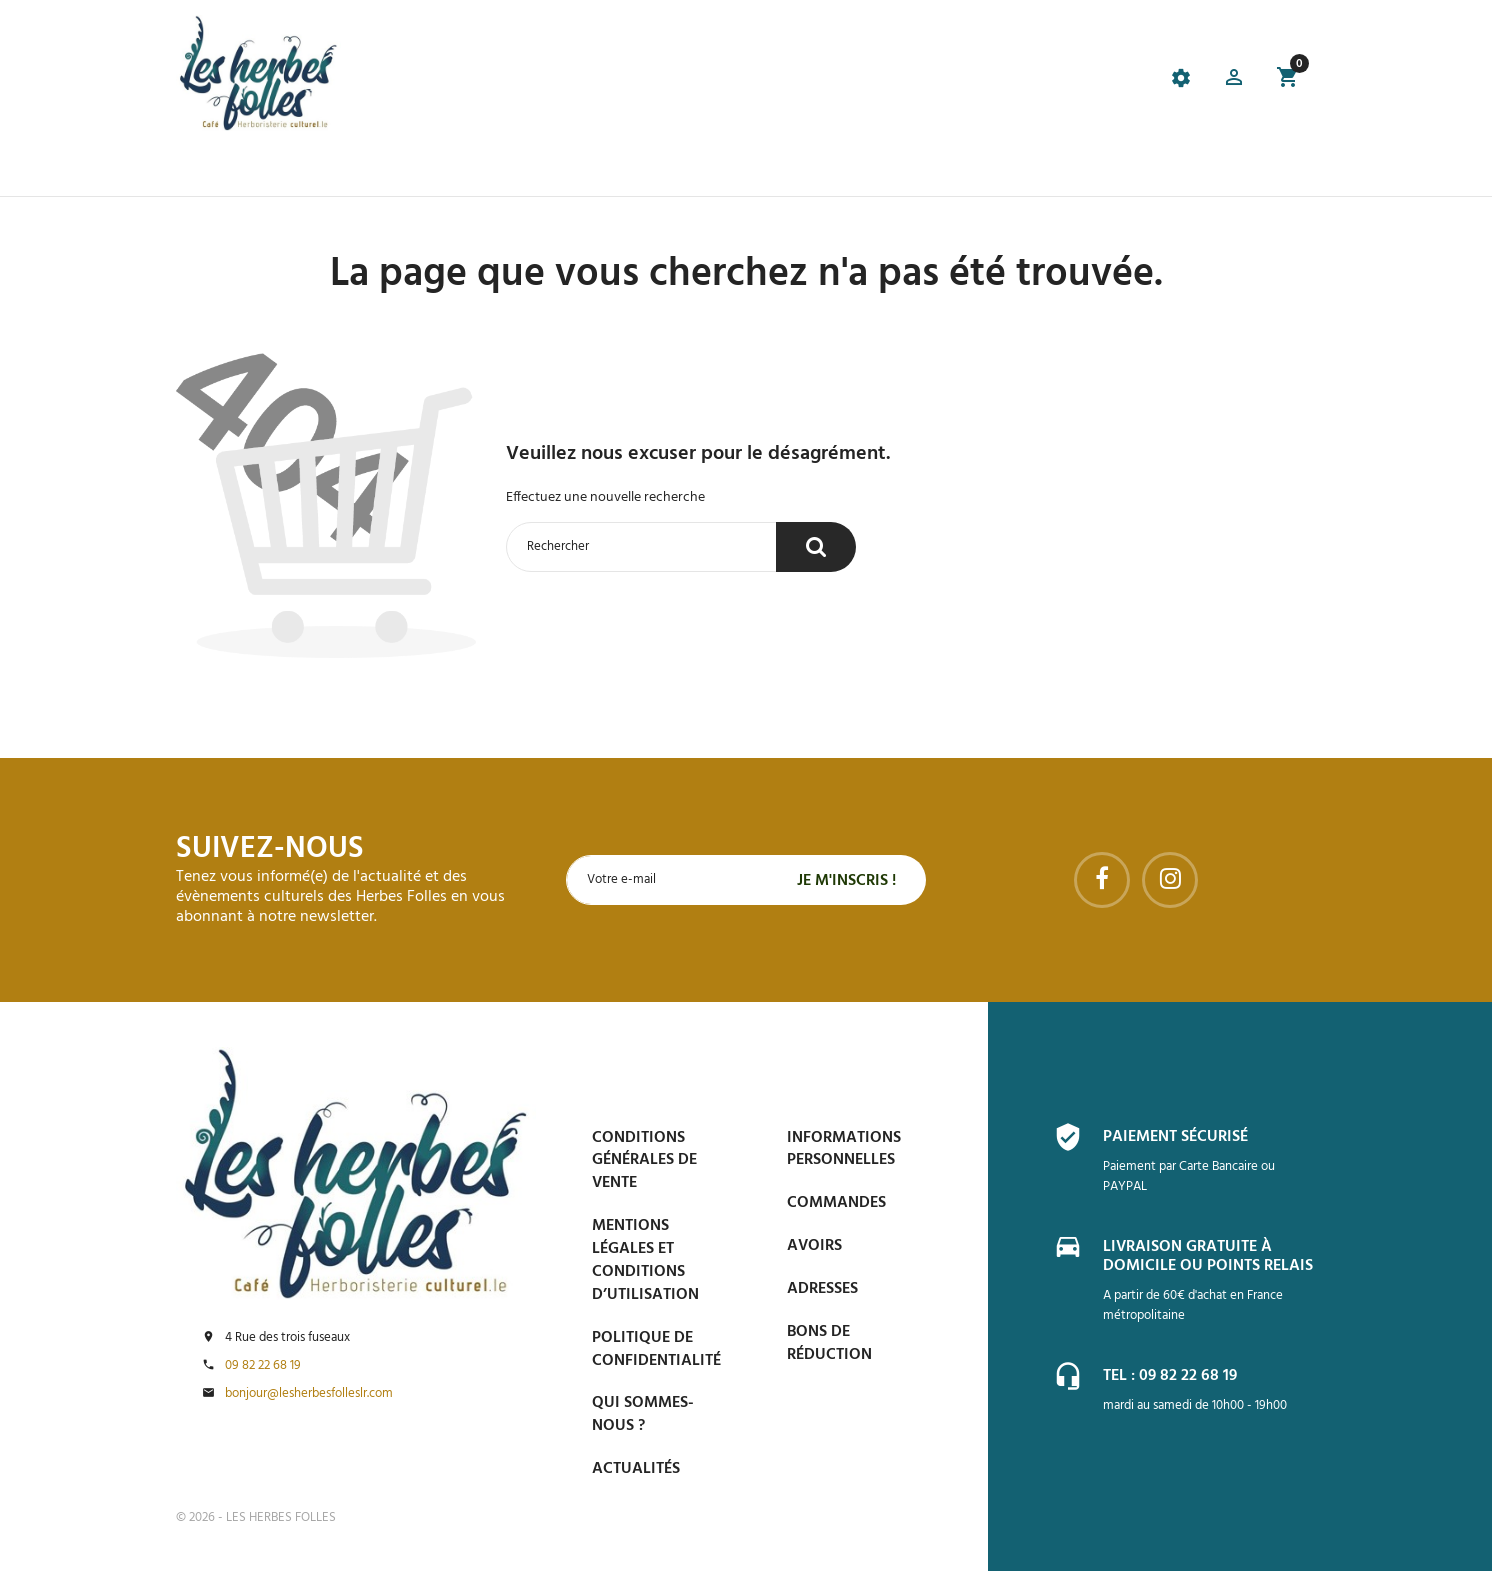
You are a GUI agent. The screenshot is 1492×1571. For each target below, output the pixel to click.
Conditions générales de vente (644, 1161)
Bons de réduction (829, 1343)
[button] (1234, 80)
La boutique (299, 171)
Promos (393, 171)
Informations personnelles (844, 1149)
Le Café (467, 171)
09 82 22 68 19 (263, 1366)
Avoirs (814, 1246)
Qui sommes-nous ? (643, 1414)
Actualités (636, 1469)
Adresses (822, 1289)
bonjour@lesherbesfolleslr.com (309, 1394)
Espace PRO (1041, 171)
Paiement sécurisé (1175, 1137)
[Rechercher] (641, 547)
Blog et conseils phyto (891, 171)
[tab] (641, 81)
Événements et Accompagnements (647, 171)
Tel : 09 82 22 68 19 (1170, 1376)
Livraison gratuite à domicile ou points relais (1208, 1257)
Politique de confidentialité (656, 1349)
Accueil (206, 171)
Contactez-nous (1166, 171)
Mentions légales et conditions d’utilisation (645, 1260)
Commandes (836, 1203)
